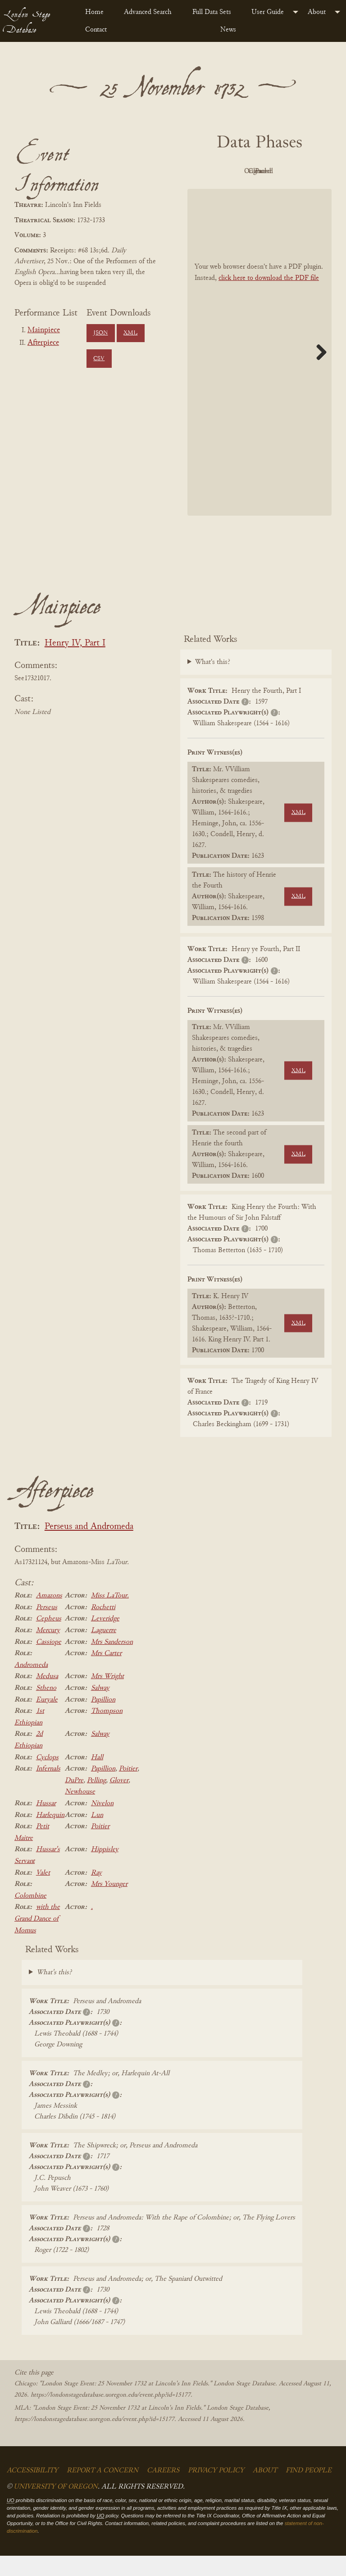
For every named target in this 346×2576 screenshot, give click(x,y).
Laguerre (103, 1650)
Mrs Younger (109, 1904)
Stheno (46, 1708)
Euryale (47, 1720)
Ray (96, 1893)
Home (94, 12)
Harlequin (50, 1835)
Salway (100, 1708)
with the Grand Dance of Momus (37, 1939)
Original (282, 171)
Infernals (48, 1789)
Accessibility (32, 2491)
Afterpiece (43, 343)
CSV (99, 359)
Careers (163, 2491)
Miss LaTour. (110, 1616)
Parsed (282, 192)
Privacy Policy (216, 2491)
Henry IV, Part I (75, 663)
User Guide (267, 12)
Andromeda (31, 1685)
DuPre (74, 1800)
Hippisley (104, 1870)
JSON (100, 333)
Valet (43, 1893)
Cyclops (47, 1777)
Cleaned (232, 192)
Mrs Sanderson (112, 1662)
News (228, 29)
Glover (118, 1800)
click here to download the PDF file (269, 298)
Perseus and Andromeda (89, 1547)
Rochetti (103, 1627)
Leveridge (105, 1639)
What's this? (212, 682)
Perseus (46, 1627)
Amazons (49, 1616)
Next (318, 372)
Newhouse (80, 1812)
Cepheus (48, 1639)
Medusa (47, 1697)
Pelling (96, 1800)
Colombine (30, 1916)
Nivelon (102, 1823)
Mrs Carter (106, 1673)
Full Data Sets (211, 12)
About (317, 12)
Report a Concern (102, 2491)
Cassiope (48, 1662)
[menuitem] (97, 12)
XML (130, 333)
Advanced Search (148, 12)
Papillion (103, 1720)
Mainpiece (43, 330)
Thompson (107, 1731)
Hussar (46, 1823)
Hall (97, 1777)
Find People (309, 2491)
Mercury (48, 1650)
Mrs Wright (107, 1697)
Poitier (128, 1789)
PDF (232, 171)
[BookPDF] (259, 373)
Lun (97, 1835)
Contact (96, 29)
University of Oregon (56, 2507)
